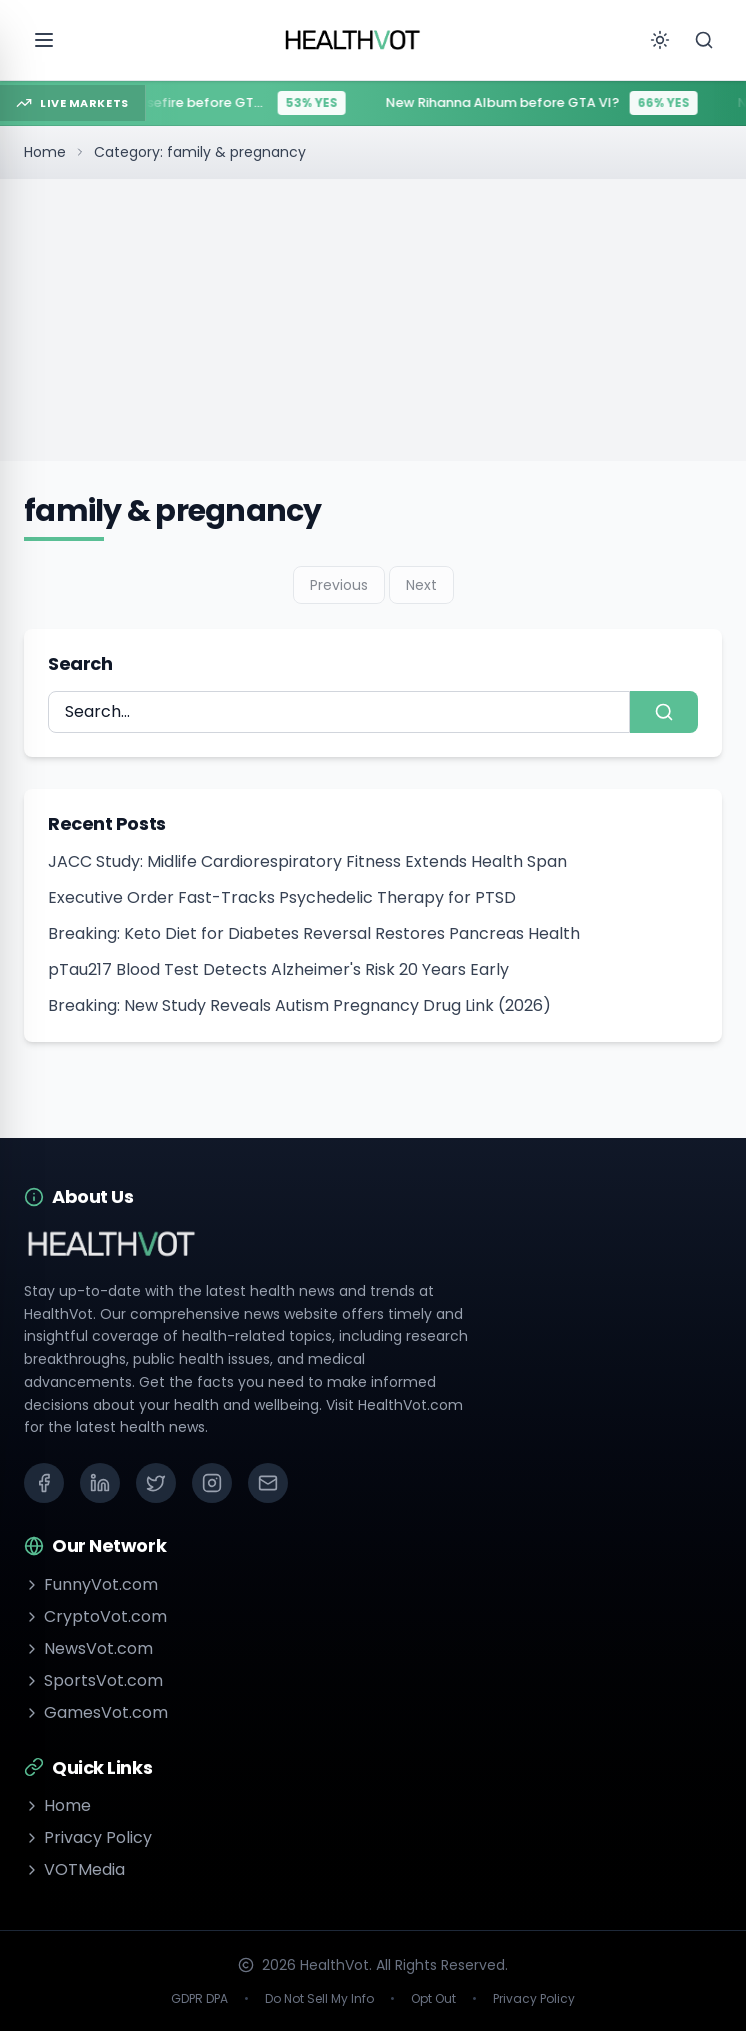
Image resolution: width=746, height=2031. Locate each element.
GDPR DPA (199, 1999)
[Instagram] (212, 1483)
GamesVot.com (96, 1712)
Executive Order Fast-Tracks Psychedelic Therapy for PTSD (282, 897)
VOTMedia (74, 1869)
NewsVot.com (88, 1648)
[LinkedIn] (100, 1483)
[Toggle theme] (660, 40)
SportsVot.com (93, 1680)
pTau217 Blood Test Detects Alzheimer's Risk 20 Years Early (278, 969)
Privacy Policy (88, 1837)
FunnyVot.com (91, 1584)
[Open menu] (44, 40)
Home (45, 152)
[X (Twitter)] (156, 1483)
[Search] (704, 40)
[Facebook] (44, 1483)
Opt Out (433, 1999)
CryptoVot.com (95, 1616)
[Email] (268, 1483)
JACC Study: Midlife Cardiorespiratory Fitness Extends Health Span (307, 861)
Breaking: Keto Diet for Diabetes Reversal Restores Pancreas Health (314, 933)
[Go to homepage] (352, 40)
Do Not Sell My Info (319, 1999)
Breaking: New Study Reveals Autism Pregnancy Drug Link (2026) (299, 1005)
